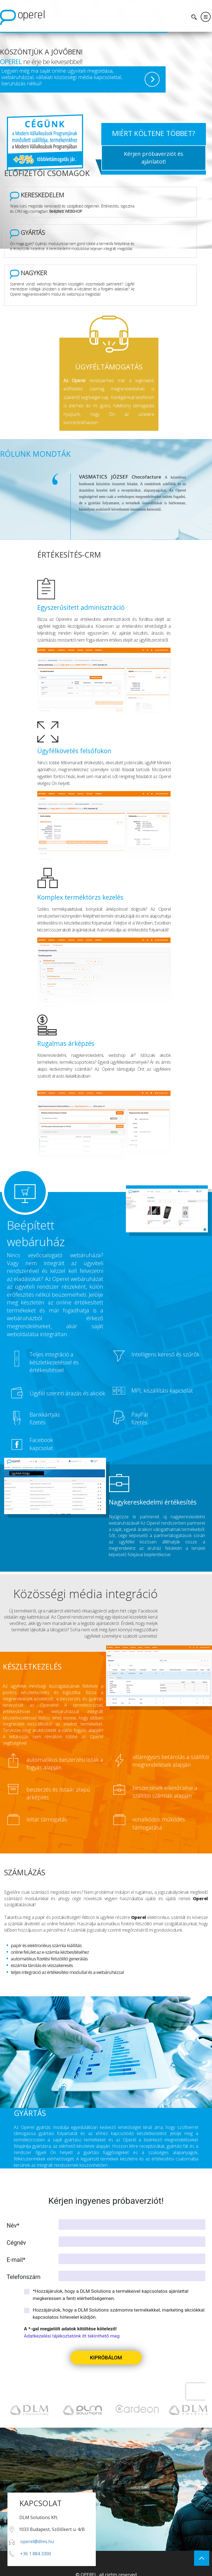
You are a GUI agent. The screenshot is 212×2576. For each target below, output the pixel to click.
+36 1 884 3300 (35, 2545)
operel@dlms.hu (37, 2533)
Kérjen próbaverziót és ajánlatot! (153, 158)
